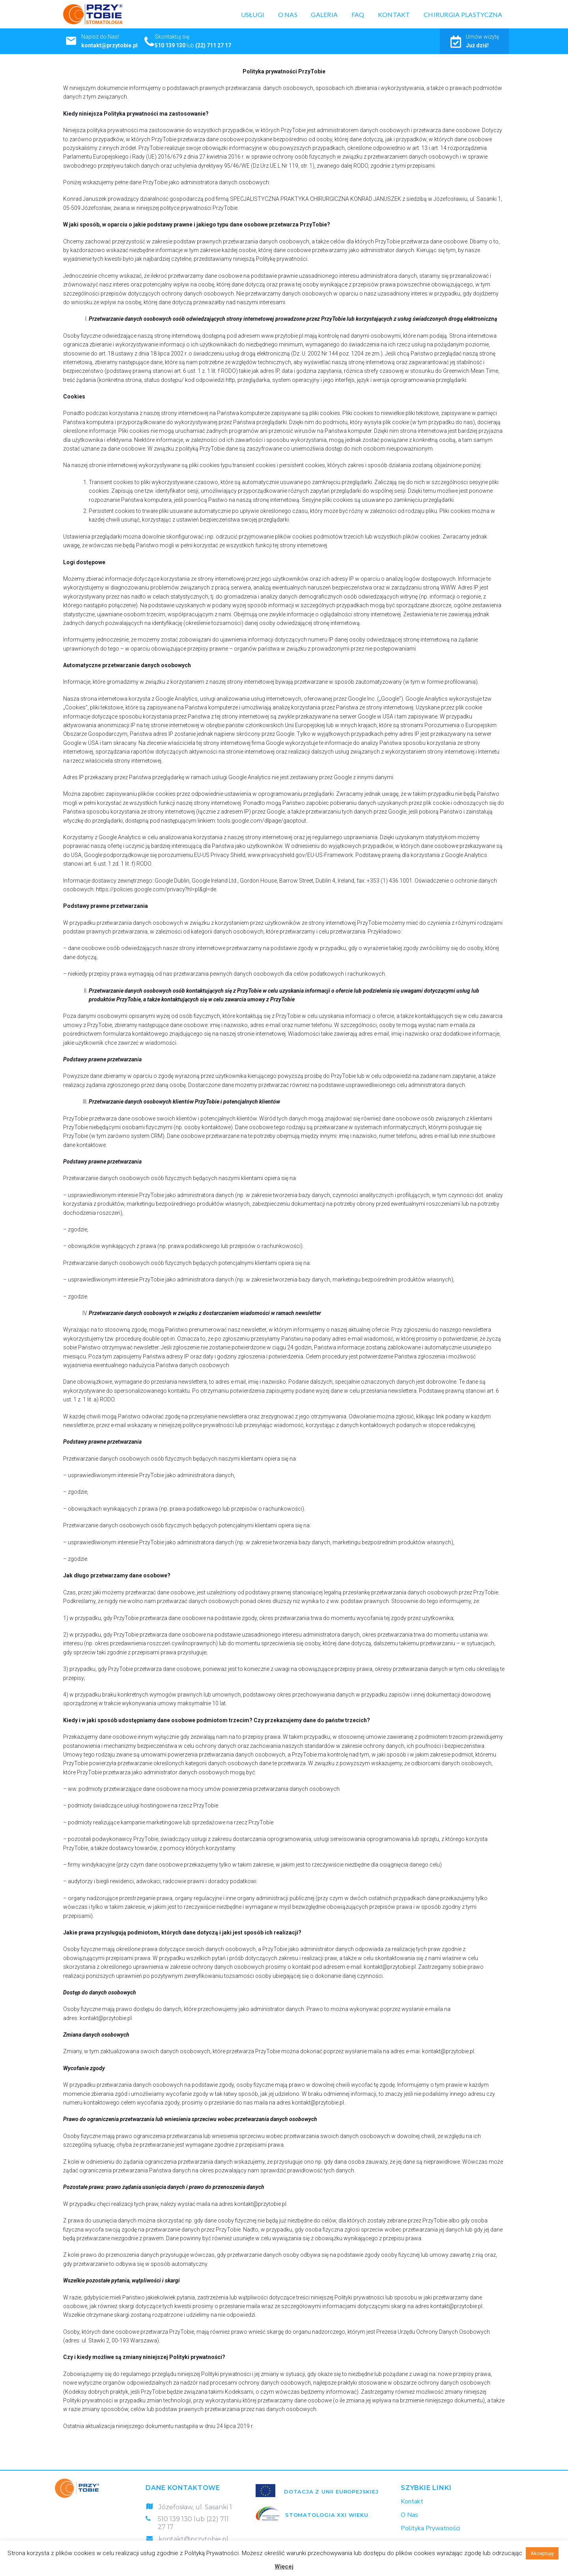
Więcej (284, 2566)
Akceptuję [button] (542, 2553)
